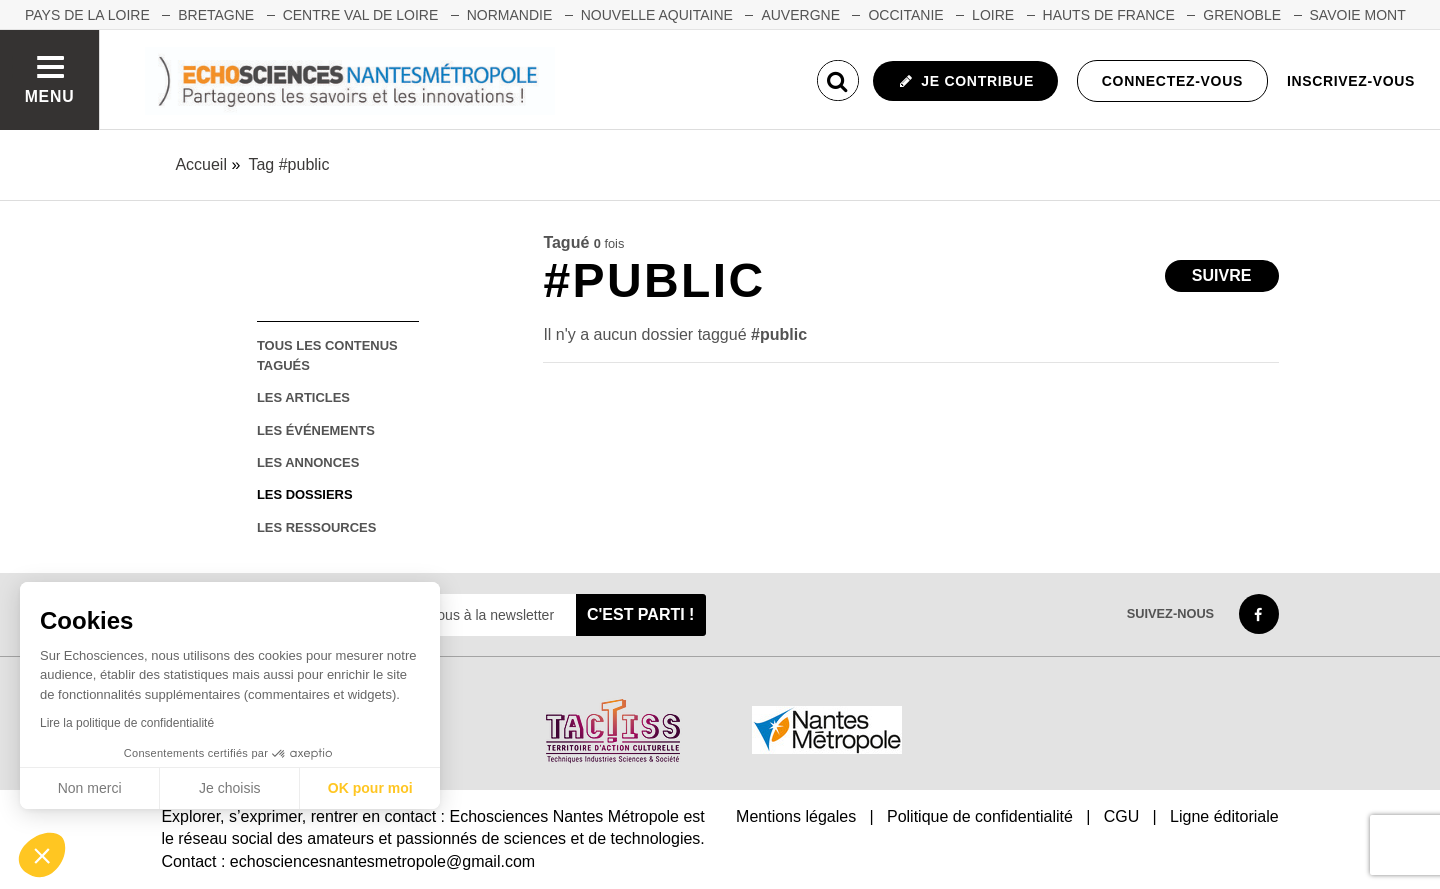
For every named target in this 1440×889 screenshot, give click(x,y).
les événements (316, 430)
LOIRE (993, 15)
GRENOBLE (1242, 15)
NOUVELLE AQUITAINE (657, 15)
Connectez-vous (1172, 81)
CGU (1122, 816)
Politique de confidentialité (980, 816)
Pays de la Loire (87, 15)
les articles (303, 397)
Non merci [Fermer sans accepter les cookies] (90, 788)
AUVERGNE (800, 15)
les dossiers (305, 494)
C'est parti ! (641, 614)
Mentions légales (796, 816)
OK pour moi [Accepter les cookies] (370, 788)
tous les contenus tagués (327, 355)
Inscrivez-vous (1351, 81)
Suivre (1222, 275)
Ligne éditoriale (1224, 816)
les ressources (316, 527)
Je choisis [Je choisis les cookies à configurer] (229, 788)
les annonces (308, 462)
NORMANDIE (510, 15)
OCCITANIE (905, 15)
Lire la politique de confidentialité (127, 723)
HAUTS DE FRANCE (1109, 15)
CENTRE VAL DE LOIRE (361, 15)
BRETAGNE (216, 15)
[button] (42, 855)
